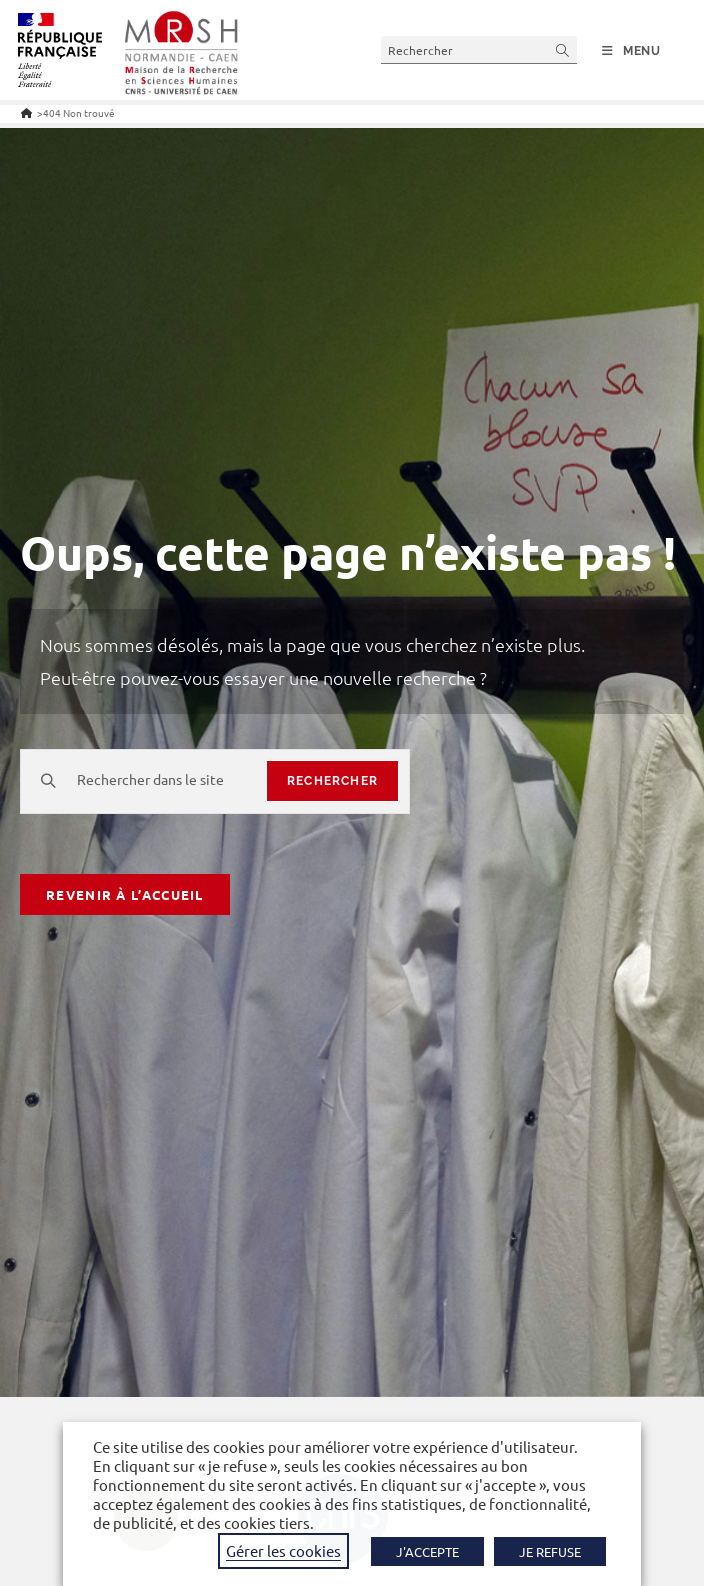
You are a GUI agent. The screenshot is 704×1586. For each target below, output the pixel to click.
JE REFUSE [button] (550, 1551)
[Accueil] (26, 112)
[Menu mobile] (631, 51)
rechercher (332, 781)
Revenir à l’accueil (125, 894)
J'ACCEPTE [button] (427, 1551)
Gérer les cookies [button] (283, 1550)
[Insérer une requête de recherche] (479, 49)
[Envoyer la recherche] (563, 49)
